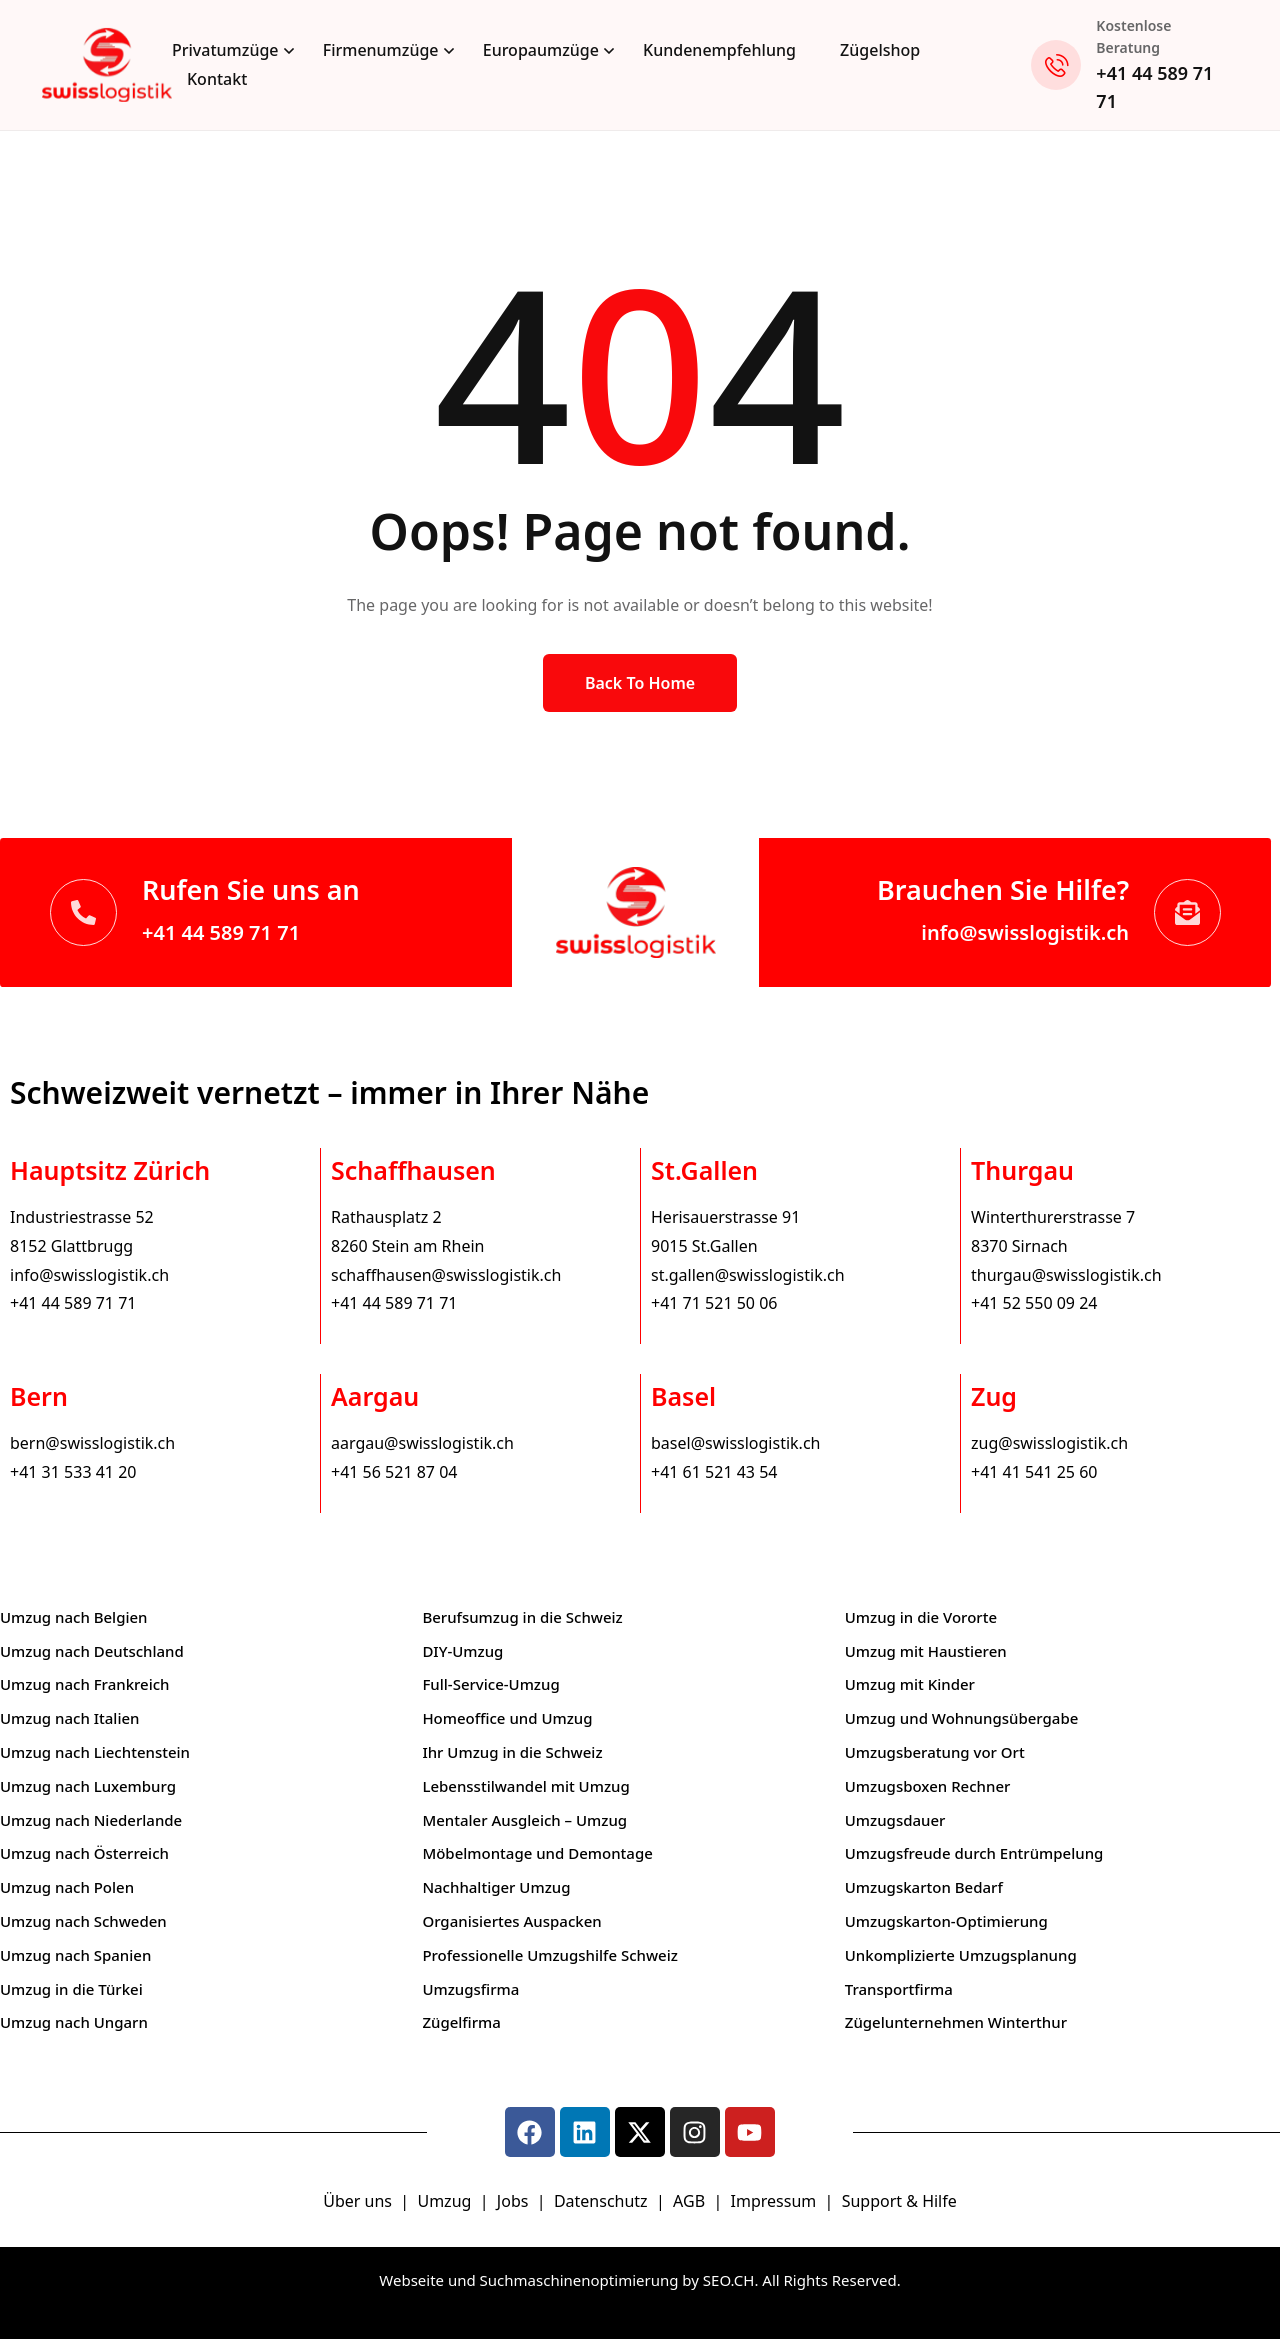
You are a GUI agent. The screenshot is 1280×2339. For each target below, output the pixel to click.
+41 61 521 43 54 (714, 1472)
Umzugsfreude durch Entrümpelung (974, 1853)
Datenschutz (603, 2201)
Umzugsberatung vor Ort (935, 1752)
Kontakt (217, 79)
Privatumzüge (225, 50)
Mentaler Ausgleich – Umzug (524, 1820)
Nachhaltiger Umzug (496, 1887)
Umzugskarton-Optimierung (946, 1921)
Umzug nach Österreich (84, 1853)
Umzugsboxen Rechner (928, 1786)
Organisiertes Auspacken (511, 1921)
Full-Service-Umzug (490, 1684)
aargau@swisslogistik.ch (422, 1443)
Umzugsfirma (470, 1989)
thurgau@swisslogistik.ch (1066, 1275)
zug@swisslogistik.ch (1049, 1443)
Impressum (776, 2201)
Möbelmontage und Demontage (537, 1853)
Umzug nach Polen (67, 1887)
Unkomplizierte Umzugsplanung (961, 1955)
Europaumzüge (541, 50)
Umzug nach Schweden (83, 1921)
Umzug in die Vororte (921, 1617)
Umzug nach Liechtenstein (95, 1752)
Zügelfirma (461, 2022)
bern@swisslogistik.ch (92, 1443)
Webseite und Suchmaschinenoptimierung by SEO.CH (566, 2280)
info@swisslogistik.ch (1025, 932)
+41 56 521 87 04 (394, 1472)
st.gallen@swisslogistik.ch (748, 1275)
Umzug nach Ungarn (74, 2022)
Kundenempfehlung (719, 50)
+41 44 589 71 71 (221, 932)
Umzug (446, 2201)
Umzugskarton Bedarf (924, 1887)
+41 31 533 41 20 (73, 1472)
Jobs (513, 2201)
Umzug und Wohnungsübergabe (962, 1718)
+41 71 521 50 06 (714, 1303)
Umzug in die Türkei (71, 1989)
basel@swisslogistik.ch (735, 1443)
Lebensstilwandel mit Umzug (525, 1786)
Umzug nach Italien (69, 1718)
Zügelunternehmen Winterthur (956, 2022)
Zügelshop (880, 50)
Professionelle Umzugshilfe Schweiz (549, 1955)
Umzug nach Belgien (74, 1617)
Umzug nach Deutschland (92, 1651)
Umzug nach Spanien (75, 1955)
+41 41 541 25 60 (1034, 1472)
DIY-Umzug (462, 1651)
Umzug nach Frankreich (85, 1684)
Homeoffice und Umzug (507, 1718)
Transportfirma (899, 1989)
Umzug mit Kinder (910, 1684)
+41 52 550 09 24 (1034, 1303)
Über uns (357, 2201)
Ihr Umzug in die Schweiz (512, 1752)
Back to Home (640, 683)
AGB (691, 2201)
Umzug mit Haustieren (926, 1651)
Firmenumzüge (381, 50)
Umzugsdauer (895, 1820)
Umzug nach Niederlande (91, 1820)
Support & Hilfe (899, 2201)
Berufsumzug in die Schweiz (522, 1617)
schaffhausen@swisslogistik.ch (446, 1275)
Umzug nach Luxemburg (88, 1786)
